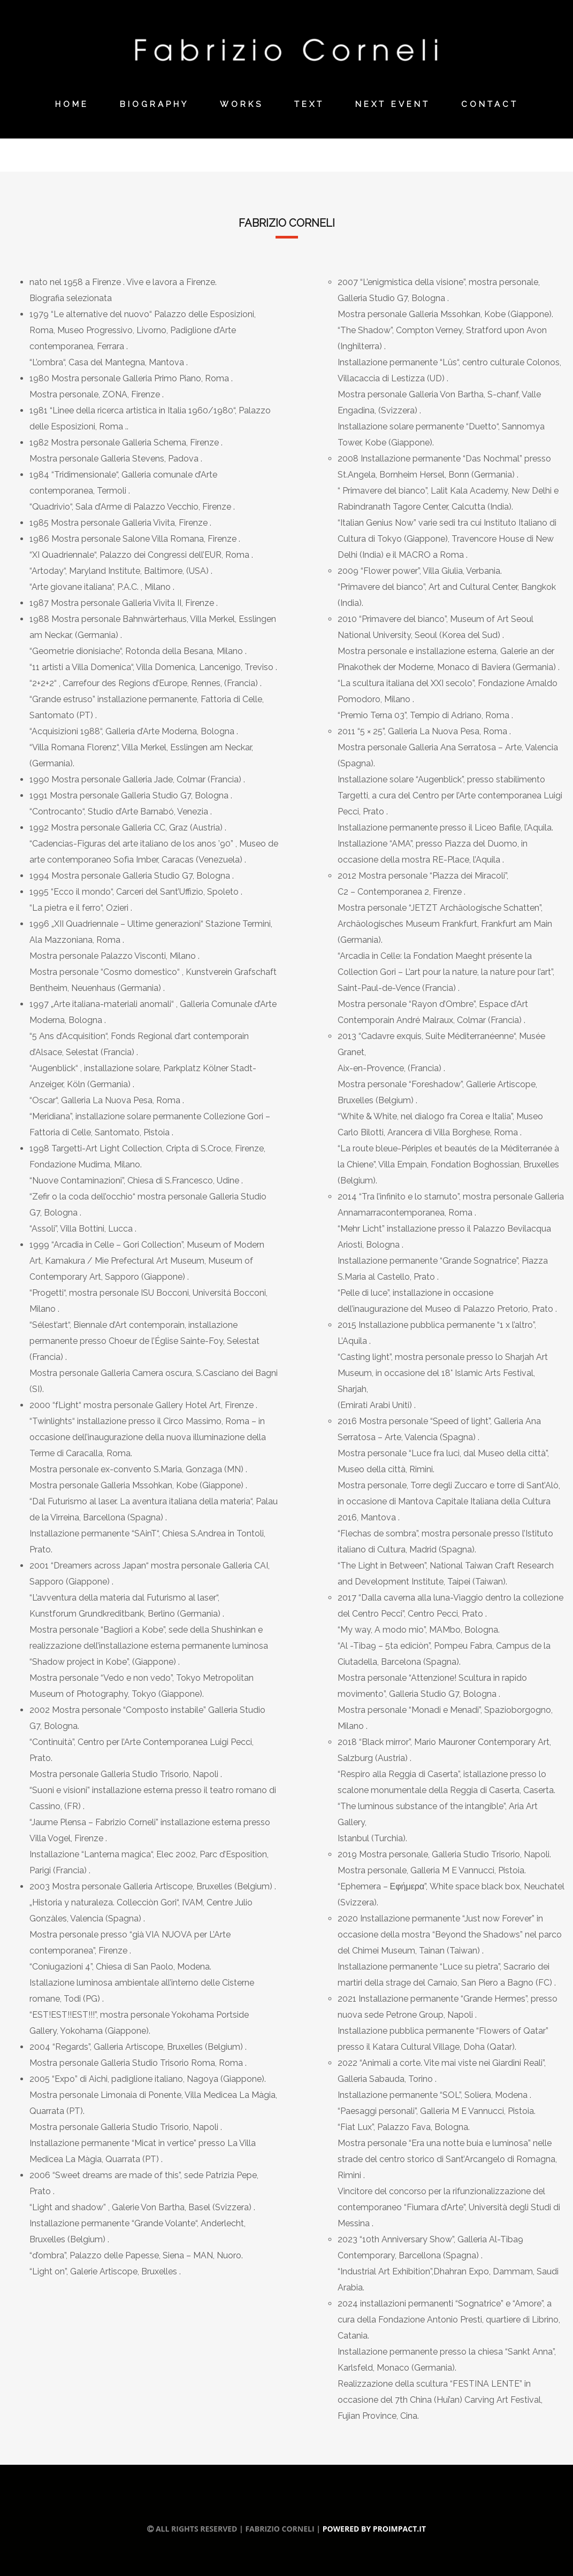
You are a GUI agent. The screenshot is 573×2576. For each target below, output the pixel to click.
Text (309, 104)
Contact (489, 104)
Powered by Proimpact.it (374, 2529)
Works (241, 104)
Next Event (392, 104)
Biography (154, 104)
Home (72, 104)
